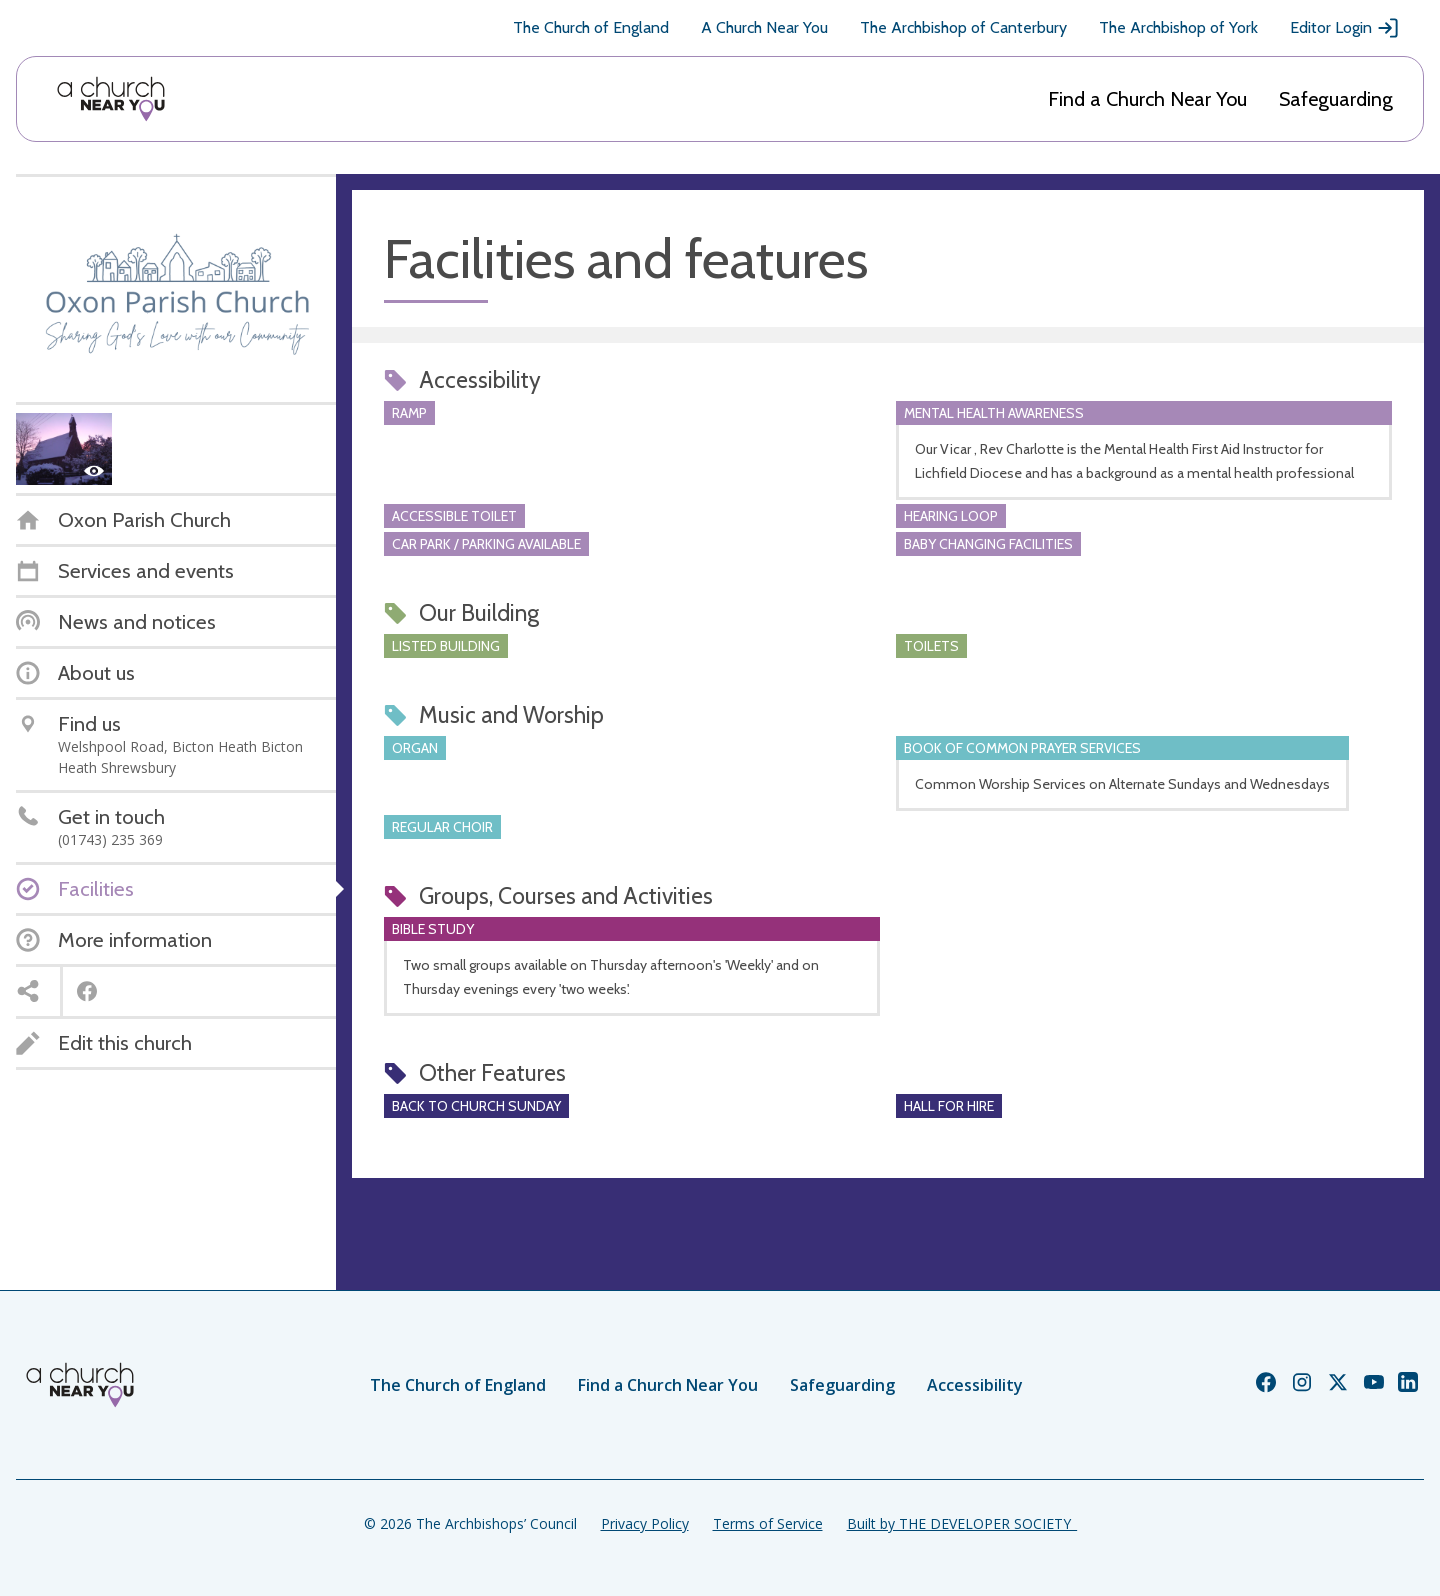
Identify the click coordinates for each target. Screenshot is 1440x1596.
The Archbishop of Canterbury (963, 27)
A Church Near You (764, 27)
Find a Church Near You (1147, 99)
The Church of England (591, 27)
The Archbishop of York (1178, 27)
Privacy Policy (645, 1523)
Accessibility (975, 1385)
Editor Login (1345, 28)
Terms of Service (768, 1523)
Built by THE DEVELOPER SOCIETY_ (962, 1523)
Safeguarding (1336, 99)
